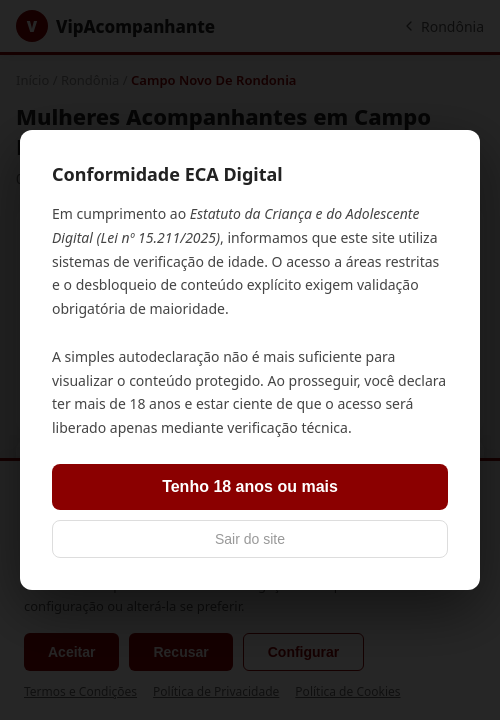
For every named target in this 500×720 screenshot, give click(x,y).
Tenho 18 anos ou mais (250, 486)
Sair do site (250, 539)
